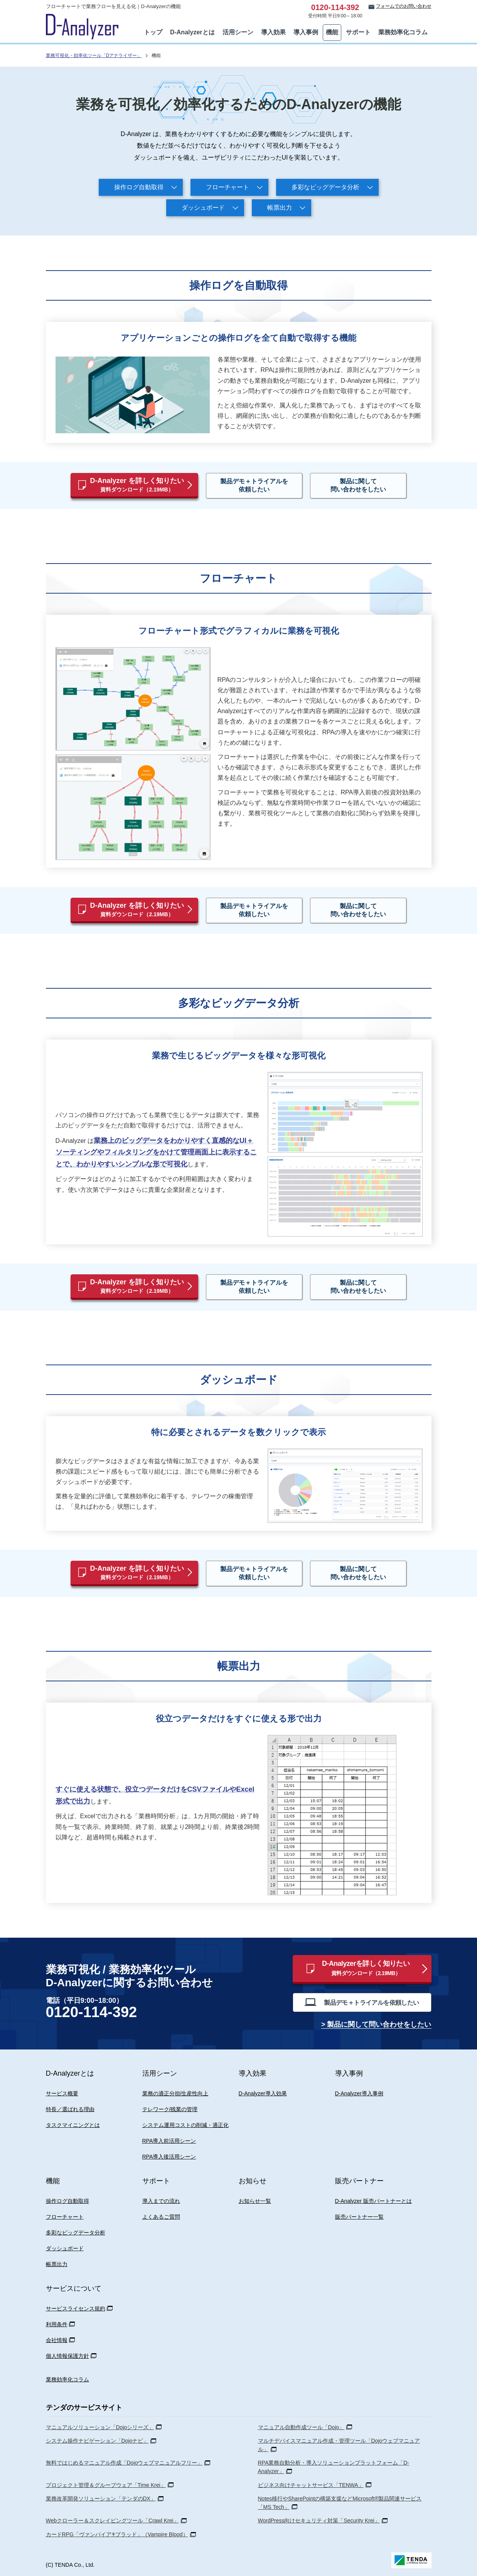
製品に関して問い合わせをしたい (358, 485)
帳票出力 (279, 207)
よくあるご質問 (161, 2217)
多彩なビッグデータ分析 (325, 187)
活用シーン (237, 32)
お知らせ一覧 (255, 2201)
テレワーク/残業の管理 (170, 2109)
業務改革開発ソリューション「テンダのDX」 (101, 2498)
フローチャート (227, 187)
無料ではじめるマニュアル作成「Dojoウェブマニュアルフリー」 (124, 2463)
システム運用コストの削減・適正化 (185, 2125)
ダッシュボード (203, 207)
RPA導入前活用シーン (169, 2141)
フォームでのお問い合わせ (403, 6)
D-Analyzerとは (192, 32)
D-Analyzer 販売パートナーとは (373, 2201)
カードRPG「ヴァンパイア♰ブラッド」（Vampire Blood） (117, 2534)
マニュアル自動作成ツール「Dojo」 (301, 2427)
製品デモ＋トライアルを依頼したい (254, 485)
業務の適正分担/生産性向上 (175, 2093)
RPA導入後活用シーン (169, 2157)
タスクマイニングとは (73, 2125)
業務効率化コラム (403, 32)
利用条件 (56, 2324)
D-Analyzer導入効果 (263, 2093)
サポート (358, 32)
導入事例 (305, 32)
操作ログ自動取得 (138, 187)
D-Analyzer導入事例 (359, 2093)
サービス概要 (62, 2093)
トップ (153, 32)
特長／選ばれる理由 (70, 2109)
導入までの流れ (161, 2201)
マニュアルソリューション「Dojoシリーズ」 (100, 2427)
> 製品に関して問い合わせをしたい (376, 2024)
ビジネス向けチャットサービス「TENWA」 (311, 2485)
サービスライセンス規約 (75, 2308)
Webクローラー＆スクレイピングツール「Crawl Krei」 (112, 2520)
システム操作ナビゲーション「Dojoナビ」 (97, 2441)
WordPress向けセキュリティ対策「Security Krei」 (319, 2520)
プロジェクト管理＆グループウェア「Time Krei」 (106, 2485)
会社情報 (56, 2340)
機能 (332, 32)
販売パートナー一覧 (359, 2217)
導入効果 (273, 32)
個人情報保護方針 (67, 2356)
